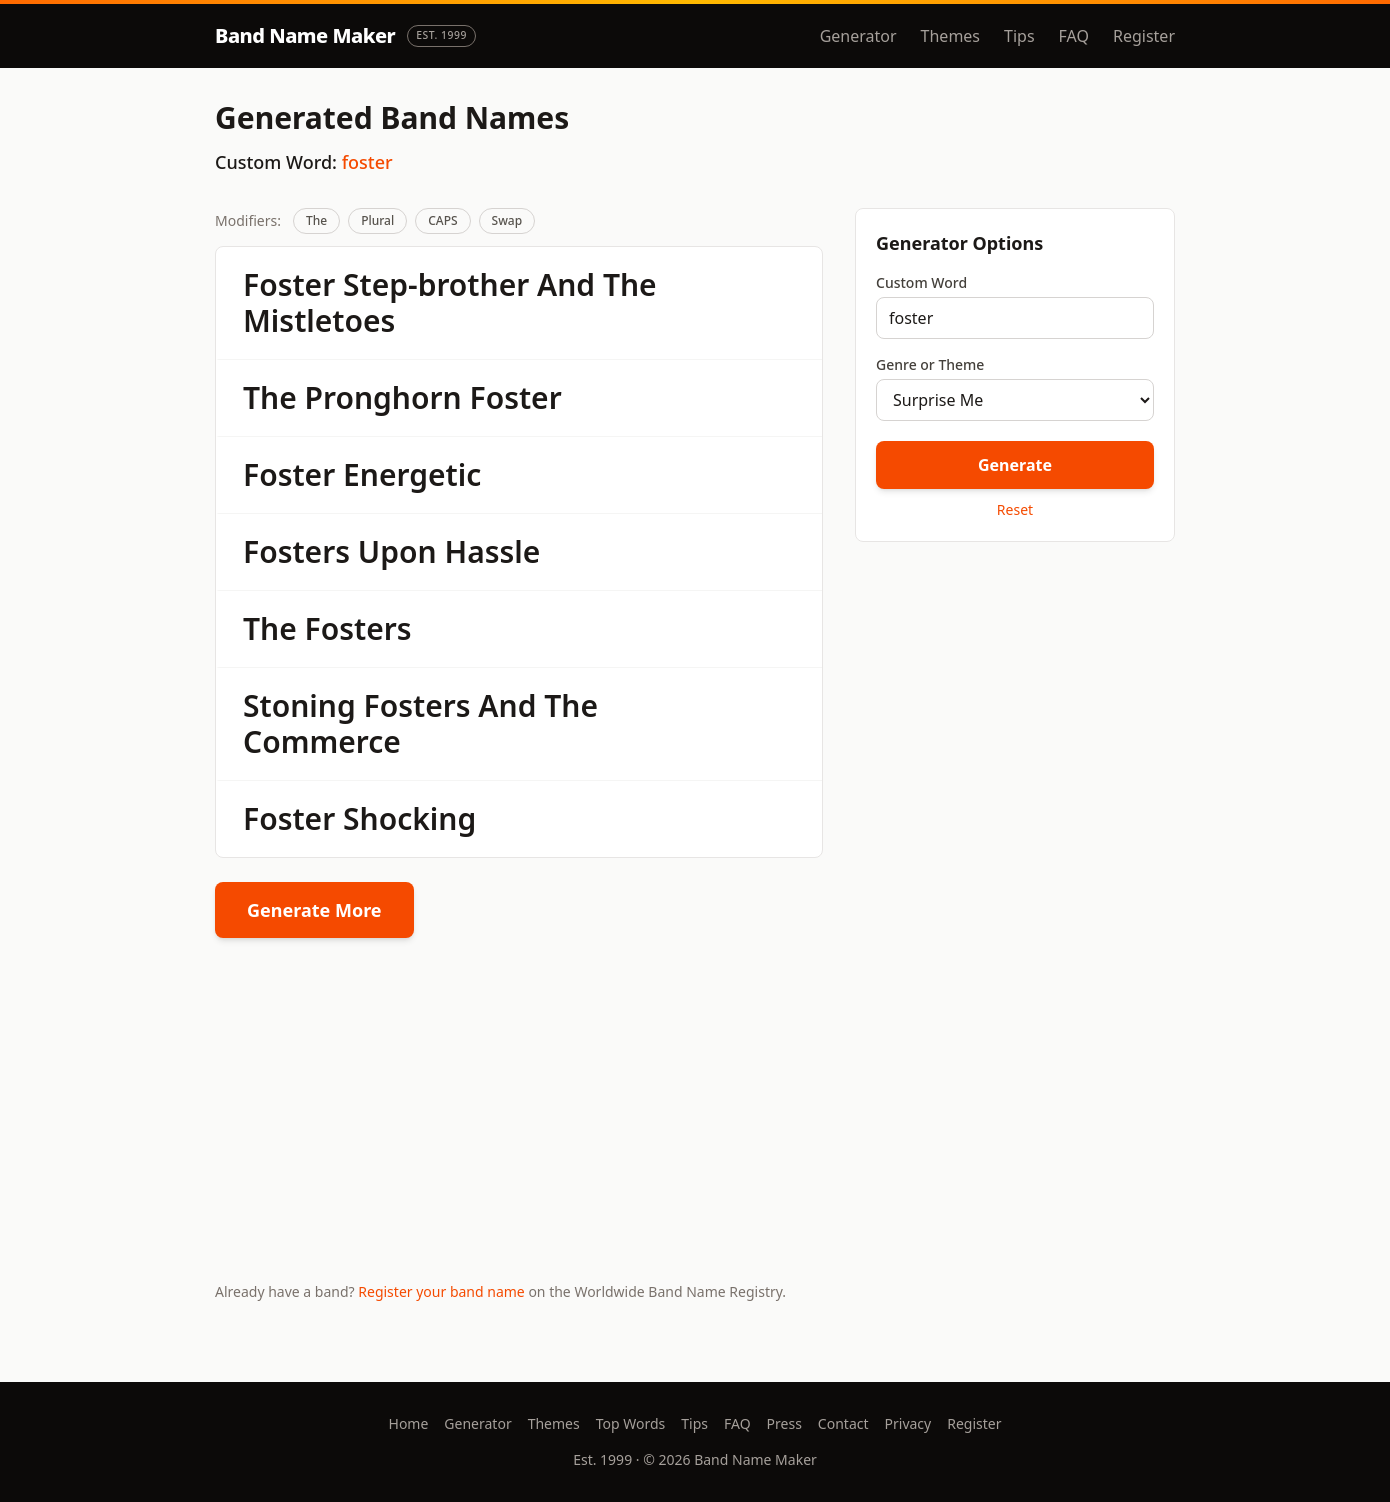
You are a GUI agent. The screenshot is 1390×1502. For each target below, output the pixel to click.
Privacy (908, 1423)
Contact (843, 1423)
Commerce (322, 741)
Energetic (412, 474)
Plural (377, 220)
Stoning (299, 705)
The (316, 220)
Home (409, 1423)
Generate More (314, 910)
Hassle (492, 551)
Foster (289, 284)
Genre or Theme (930, 364)
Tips (1019, 36)
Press (784, 1423)
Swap (507, 220)
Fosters (296, 551)
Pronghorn (383, 397)
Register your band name (441, 1291)
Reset (1015, 509)
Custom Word (921, 282)
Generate (1015, 465)
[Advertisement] (1015, 699)
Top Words (631, 1423)
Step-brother (436, 284)
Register (1144, 36)
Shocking (409, 818)
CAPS (442, 220)
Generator (858, 36)
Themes (950, 36)
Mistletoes (319, 320)
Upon (397, 551)
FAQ (1074, 36)
